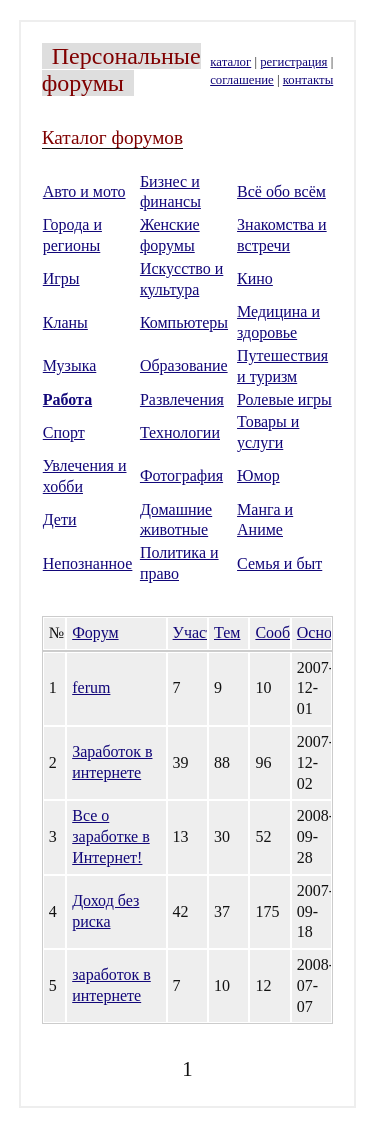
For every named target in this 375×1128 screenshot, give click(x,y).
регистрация (293, 62)
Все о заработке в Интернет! (110, 836)
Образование (184, 365)
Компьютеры (184, 322)
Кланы (65, 322)
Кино (255, 278)
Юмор (258, 475)
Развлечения (182, 399)
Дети (60, 519)
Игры (61, 278)
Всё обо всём (281, 191)
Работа (67, 399)
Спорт (64, 432)
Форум (95, 632)
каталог (230, 62)
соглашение (242, 80)
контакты (308, 80)
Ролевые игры (284, 399)
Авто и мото (84, 191)
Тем (227, 632)
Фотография (181, 475)
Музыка (70, 365)
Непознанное (88, 563)
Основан (326, 632)
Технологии (180, 432)
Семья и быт (279, 563)
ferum (91, 687)
